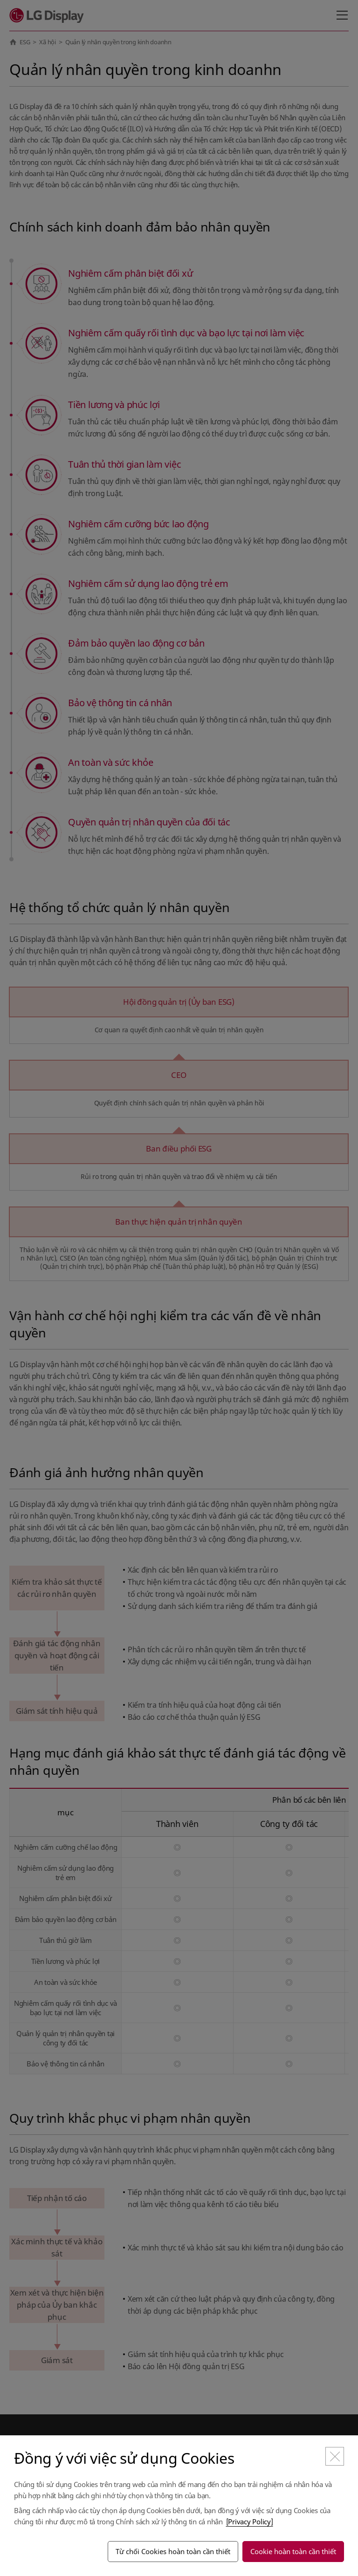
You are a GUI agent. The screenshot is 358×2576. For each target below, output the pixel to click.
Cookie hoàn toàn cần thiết (293, 2551)
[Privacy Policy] (249, 2521)
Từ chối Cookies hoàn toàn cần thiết (173, 2551)
